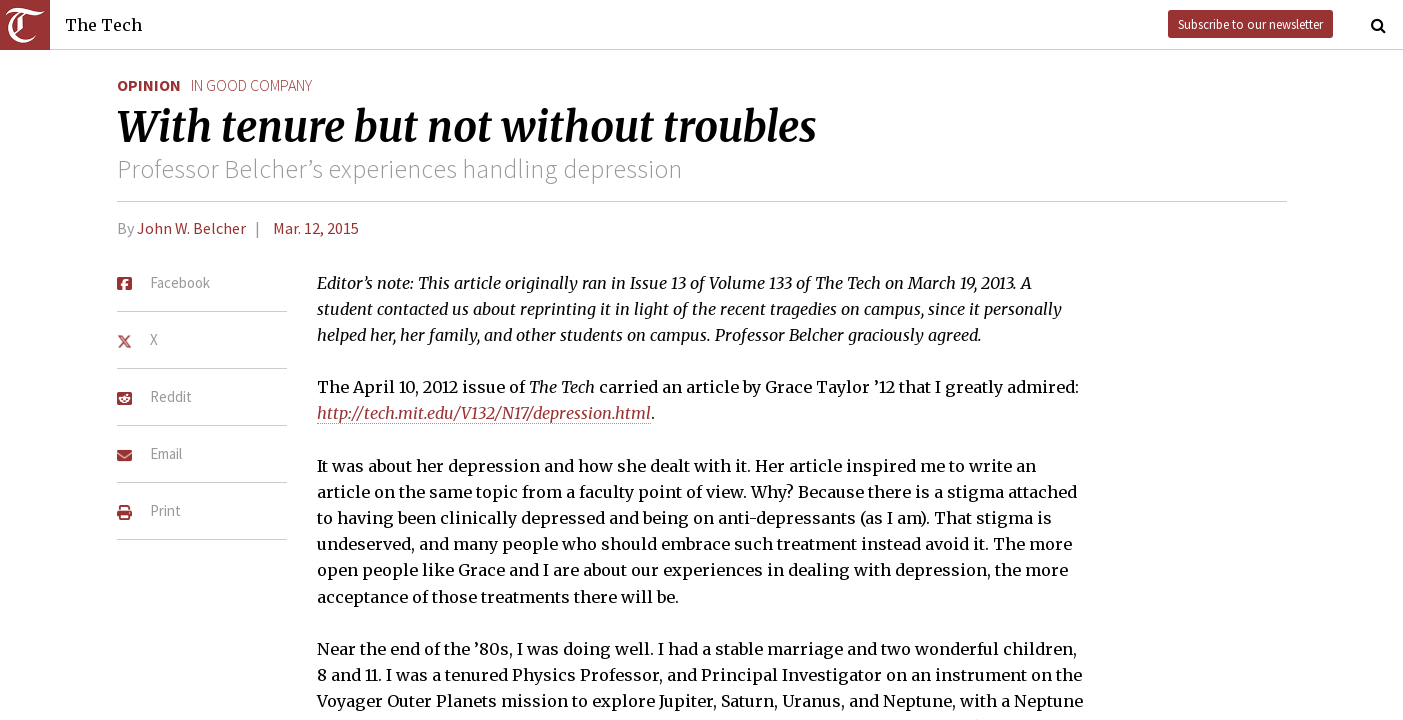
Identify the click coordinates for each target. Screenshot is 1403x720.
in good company (251, 85)
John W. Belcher (191, 228)
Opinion (149, 85)
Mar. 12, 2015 (316, 228)
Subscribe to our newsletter (1250, 24)
